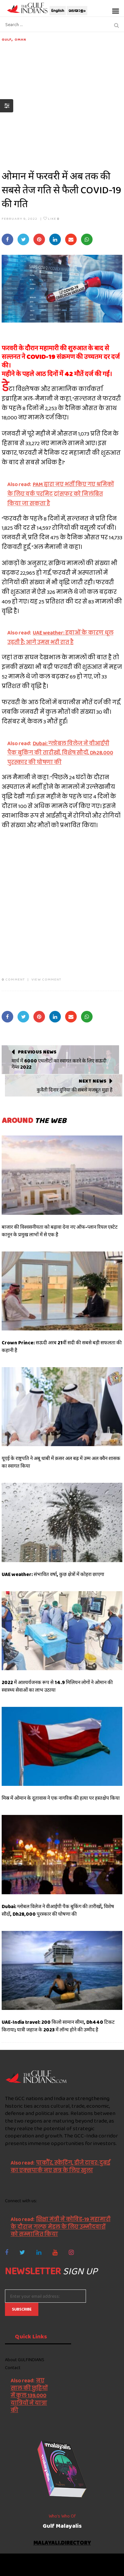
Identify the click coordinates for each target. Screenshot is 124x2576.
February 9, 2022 (20, 218)
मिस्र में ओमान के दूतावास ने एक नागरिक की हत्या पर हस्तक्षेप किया (61, 1798)
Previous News (37, 1052)
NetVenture (80, 2567)
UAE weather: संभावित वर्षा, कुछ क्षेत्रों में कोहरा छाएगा (53, 1574)
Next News (92, 1081)
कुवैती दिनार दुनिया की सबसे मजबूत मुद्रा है (74, 1090)
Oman (20, 39)
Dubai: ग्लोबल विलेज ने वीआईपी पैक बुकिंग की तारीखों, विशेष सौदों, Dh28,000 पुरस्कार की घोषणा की (58, 1910)
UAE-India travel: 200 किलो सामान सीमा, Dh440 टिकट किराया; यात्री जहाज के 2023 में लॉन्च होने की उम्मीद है (58, 2026)
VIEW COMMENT (46, 979)
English (57, 11)
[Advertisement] (62, 104)
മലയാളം (77, 11)
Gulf (7, 39)
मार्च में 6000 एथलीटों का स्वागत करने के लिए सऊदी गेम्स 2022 (59, 1064)
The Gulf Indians (42, 2561)
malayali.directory (62, 2543)
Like (51, 218)
